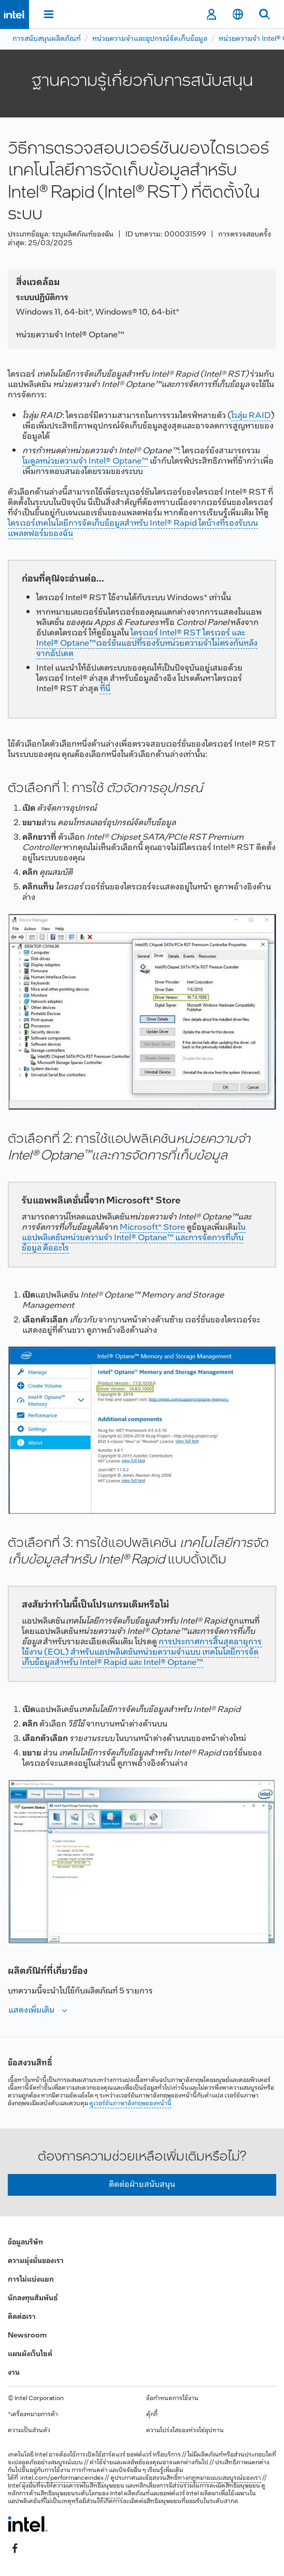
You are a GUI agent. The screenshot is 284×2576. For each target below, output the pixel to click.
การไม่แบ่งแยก (31, 2279)
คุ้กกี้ (152, 2414)
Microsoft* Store (152, 1227)
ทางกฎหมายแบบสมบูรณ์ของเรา (219, 2478)
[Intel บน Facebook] (15, 2548)
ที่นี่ (105, 688)
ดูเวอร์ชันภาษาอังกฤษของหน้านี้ (130, 2103)
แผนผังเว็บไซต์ (30, 2354)
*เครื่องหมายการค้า (33, 2414)
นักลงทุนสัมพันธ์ (33, 2298)
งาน (14, 2372)
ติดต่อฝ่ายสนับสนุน (142, 2184)
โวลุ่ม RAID (251, 415)
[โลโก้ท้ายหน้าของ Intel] (28, 2524)
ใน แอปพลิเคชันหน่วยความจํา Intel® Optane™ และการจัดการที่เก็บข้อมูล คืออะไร (134, 1238)
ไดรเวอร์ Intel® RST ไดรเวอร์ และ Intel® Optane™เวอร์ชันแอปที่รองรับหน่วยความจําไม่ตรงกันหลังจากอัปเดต (147, 643)
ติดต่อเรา (22, 2317)
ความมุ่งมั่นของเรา (36, 2261)
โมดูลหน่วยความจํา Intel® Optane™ (85, 461)
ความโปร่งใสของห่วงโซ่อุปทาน (185, 2430)
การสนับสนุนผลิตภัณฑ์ (46, 39)
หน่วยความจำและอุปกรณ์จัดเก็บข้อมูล (149, 39)
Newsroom (27, 2335)
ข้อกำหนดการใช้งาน (172, 2398)
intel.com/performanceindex (62, 2478)
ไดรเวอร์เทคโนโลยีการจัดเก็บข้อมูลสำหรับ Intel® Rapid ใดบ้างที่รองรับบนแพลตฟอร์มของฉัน (133, 528)
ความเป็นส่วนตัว (29, 2430)
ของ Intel (110, 2493)
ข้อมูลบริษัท (25, 2242)
